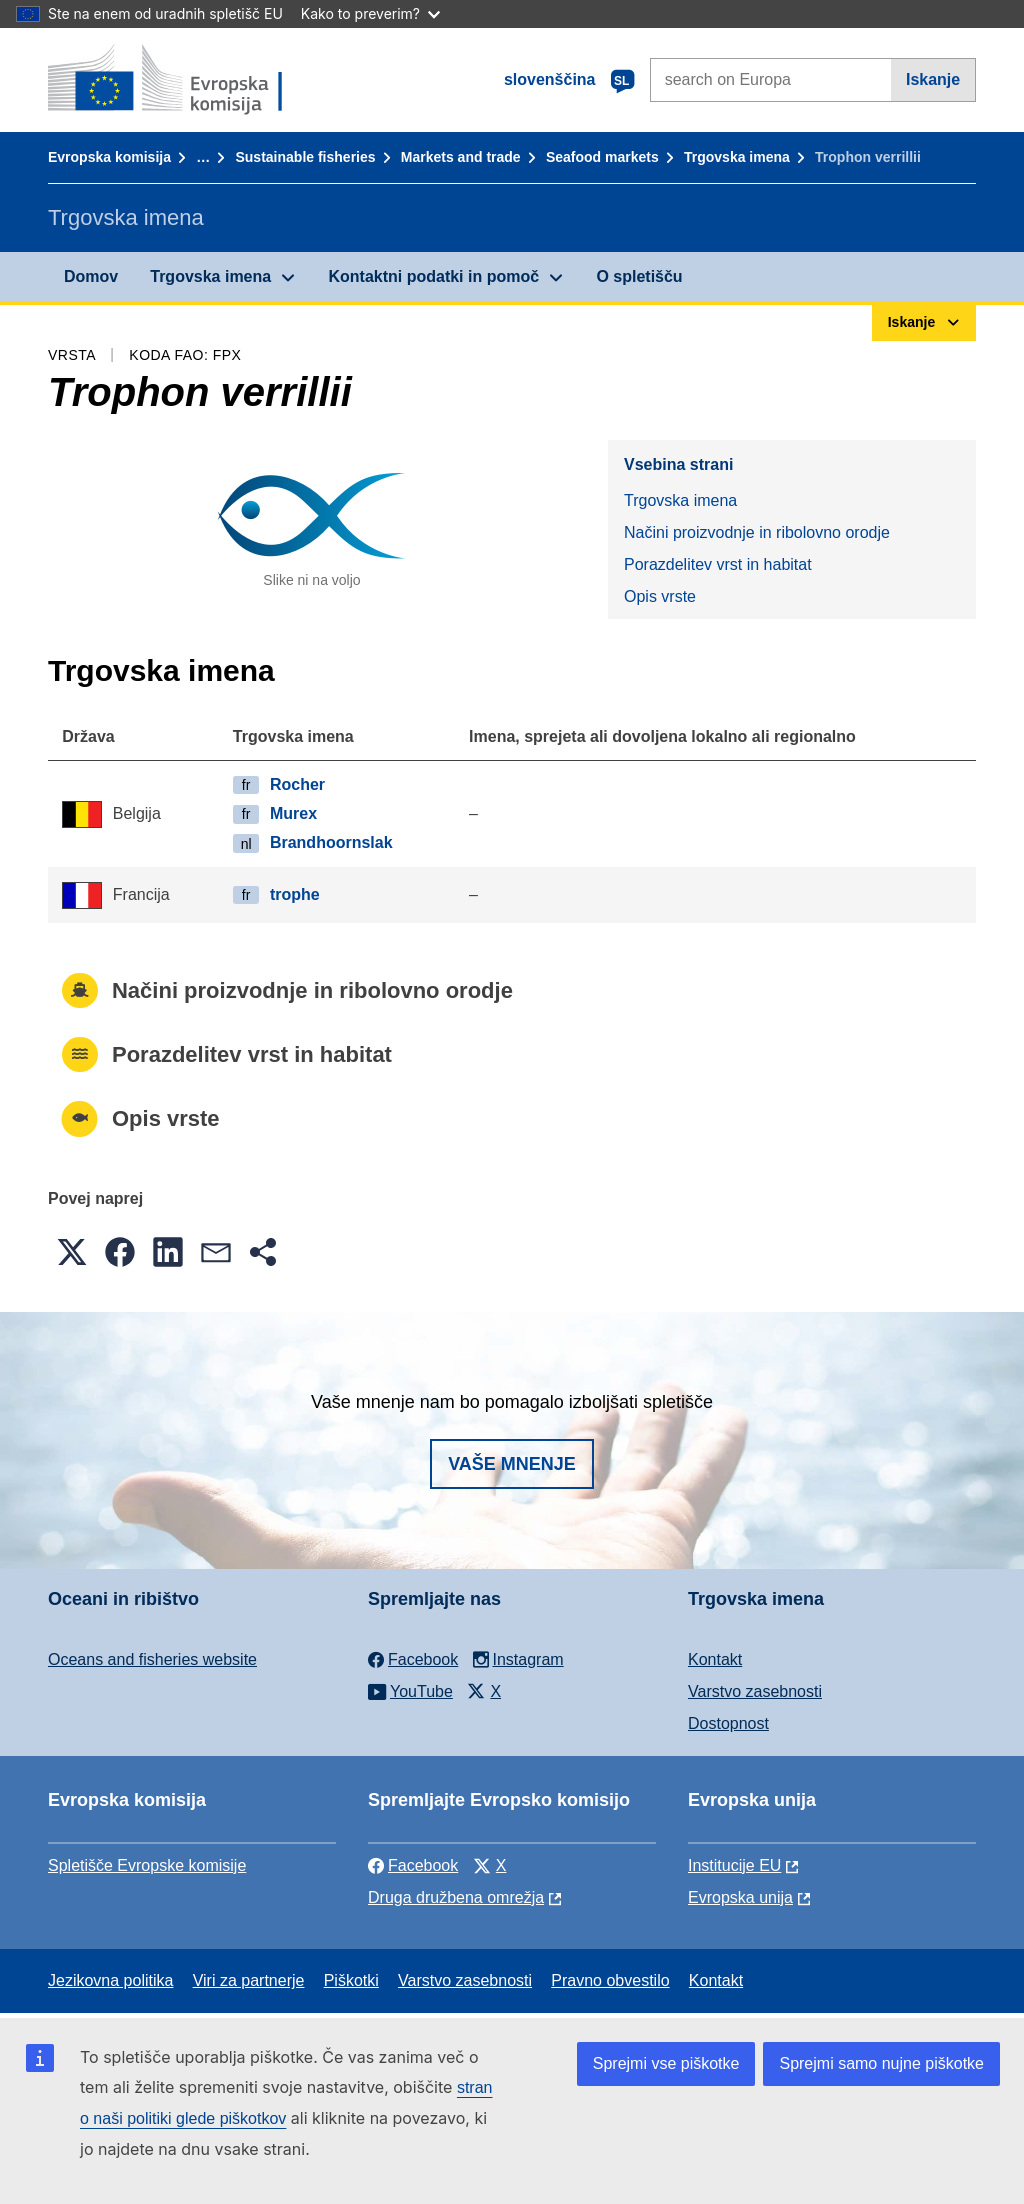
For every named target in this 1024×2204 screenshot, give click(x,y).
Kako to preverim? (370, 13)
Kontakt (715, 1659)
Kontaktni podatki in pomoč (433, 276)
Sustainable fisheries (305, 157)
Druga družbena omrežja (456, 1897)
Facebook (413, 1865)
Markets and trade (461, 157)
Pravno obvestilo (610, 1980)
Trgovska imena (737, 157)
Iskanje (933, 79)
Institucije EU (734, 1865)
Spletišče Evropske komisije (147, 1865)
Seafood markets (602, 157)
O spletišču (639, 276)
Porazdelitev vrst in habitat (718, 564)
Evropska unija (740, 1897)
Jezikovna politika (110, 1980)
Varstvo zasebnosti (755, 1691)
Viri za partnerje (249, 1980)
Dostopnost (728, 1723)
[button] (72, 1252)
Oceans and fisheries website (152, 1659)
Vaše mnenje (512, 1464)
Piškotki (351, 1980)
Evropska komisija (109, 157)
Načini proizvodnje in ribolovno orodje (757, 532)
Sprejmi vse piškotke (666, 2063)
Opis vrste (660, 596)
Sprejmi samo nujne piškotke (881, 2063)
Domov (91, 276)
